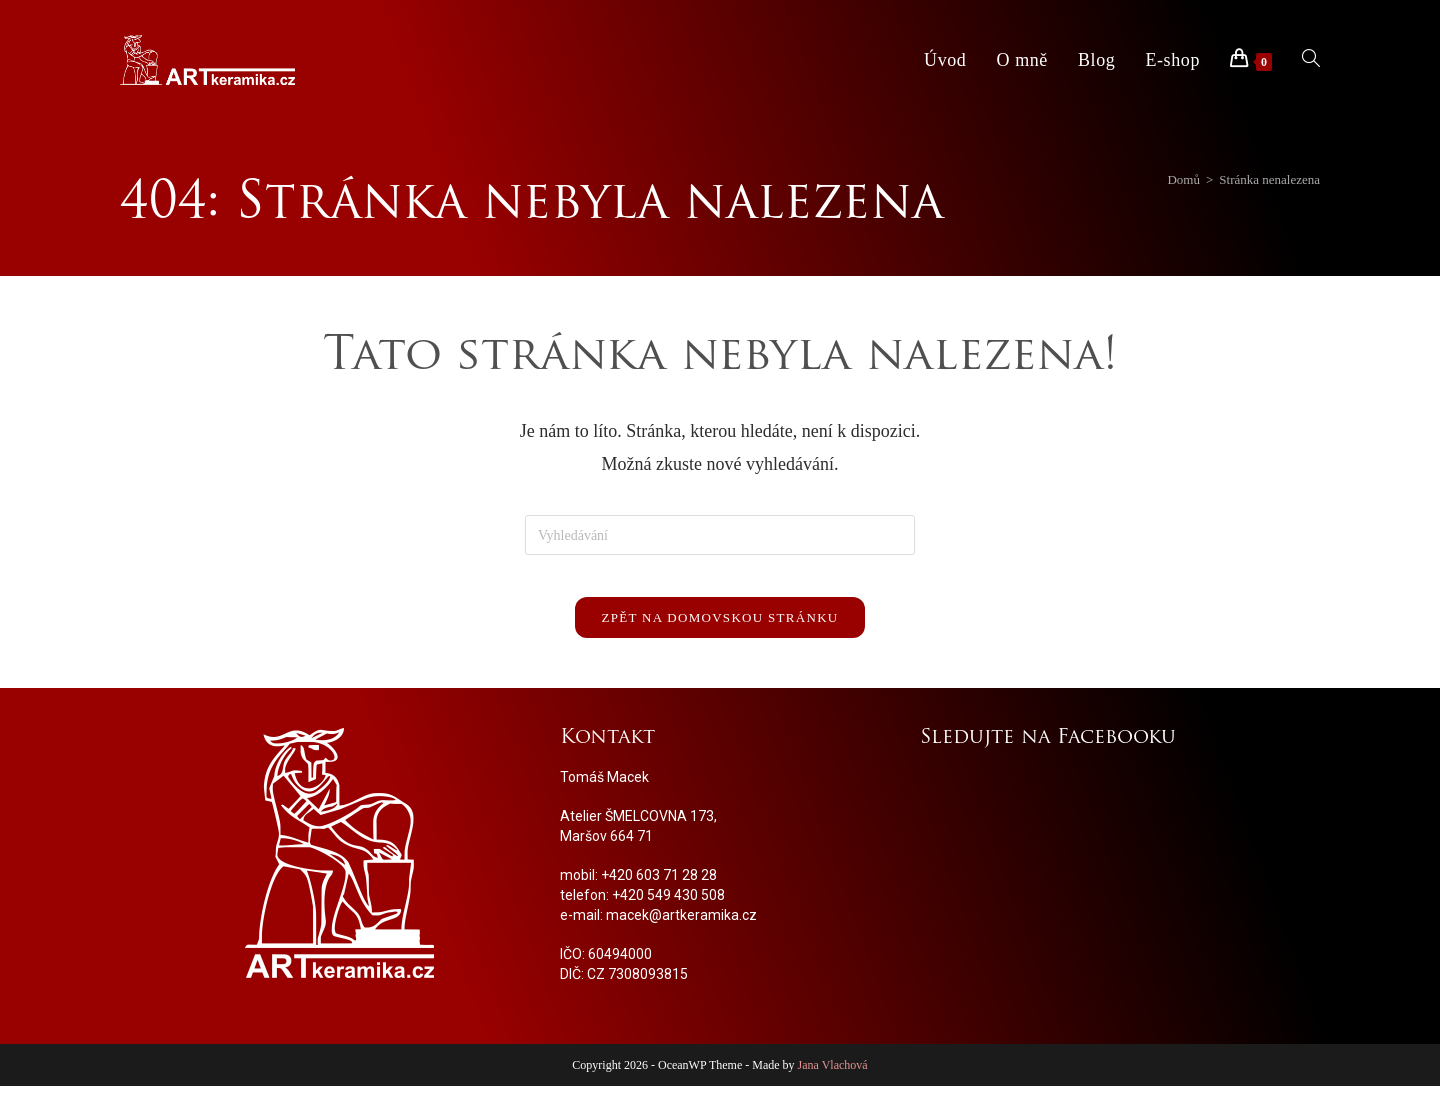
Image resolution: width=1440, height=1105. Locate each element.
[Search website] (1311, 60)
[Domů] (1183, 179)
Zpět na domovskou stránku (719, 635)
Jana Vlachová (833, 1084)
